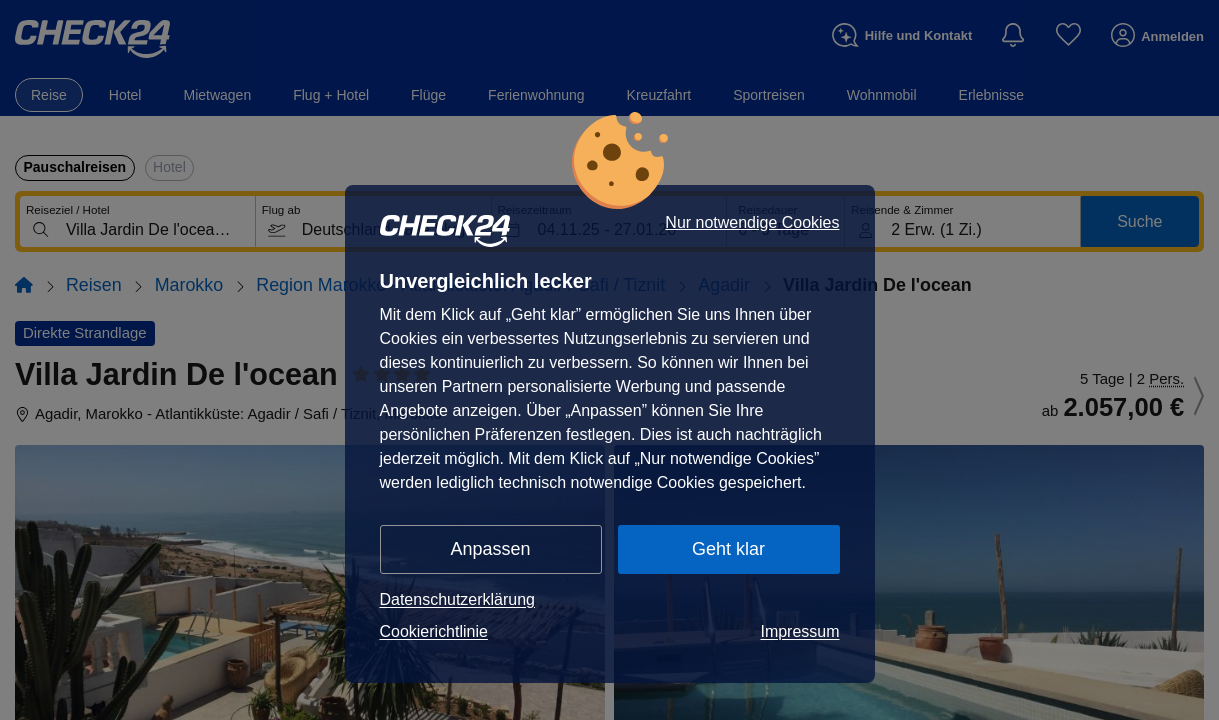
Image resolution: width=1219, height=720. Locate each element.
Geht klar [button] (728, 549)
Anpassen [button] (491, 549)
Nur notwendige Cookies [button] (752, 223)
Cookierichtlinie (434, 631)
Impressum (799, 631)
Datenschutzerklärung (458, 599)
